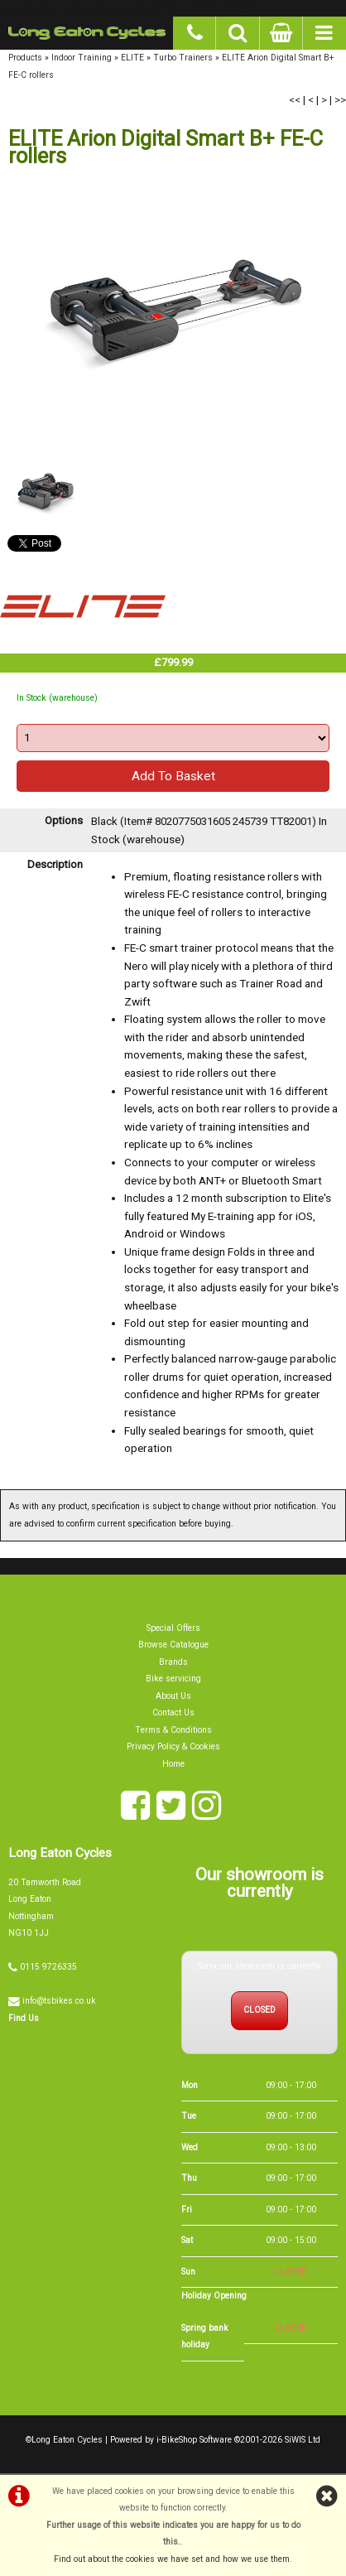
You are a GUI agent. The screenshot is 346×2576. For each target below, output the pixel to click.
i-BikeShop (176, 2452)
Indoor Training (81, 57)
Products (25, 57)
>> (340, 100)
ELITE (132, 57)
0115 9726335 (48, 1979)
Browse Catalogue (173, 1657)
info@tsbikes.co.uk (59, 2013)
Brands (173, 1674)
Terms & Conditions (173, 1742)
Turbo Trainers (183, 57)
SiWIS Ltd (302, 2452)
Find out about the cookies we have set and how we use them (172, 2559)
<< (294, 100)
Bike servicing (173, 1691)
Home (173, 1776)
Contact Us (173, 1725)
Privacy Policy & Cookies (173, 1759)
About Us (173, 1708)
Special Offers (173, 1640)
